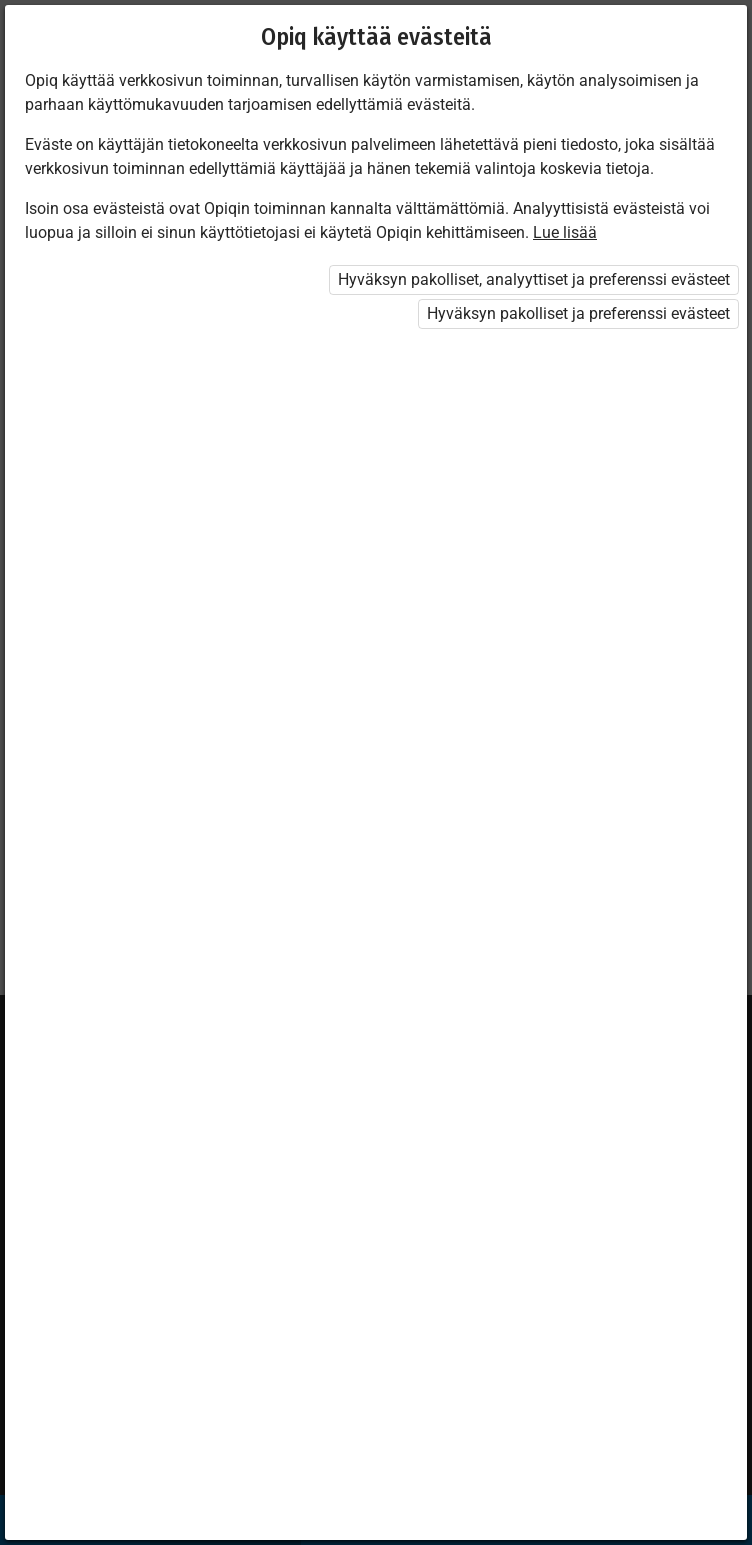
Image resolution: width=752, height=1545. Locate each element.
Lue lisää (565, 232)
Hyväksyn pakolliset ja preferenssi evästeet (578, 313)
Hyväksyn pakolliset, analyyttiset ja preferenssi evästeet (534, 279)
